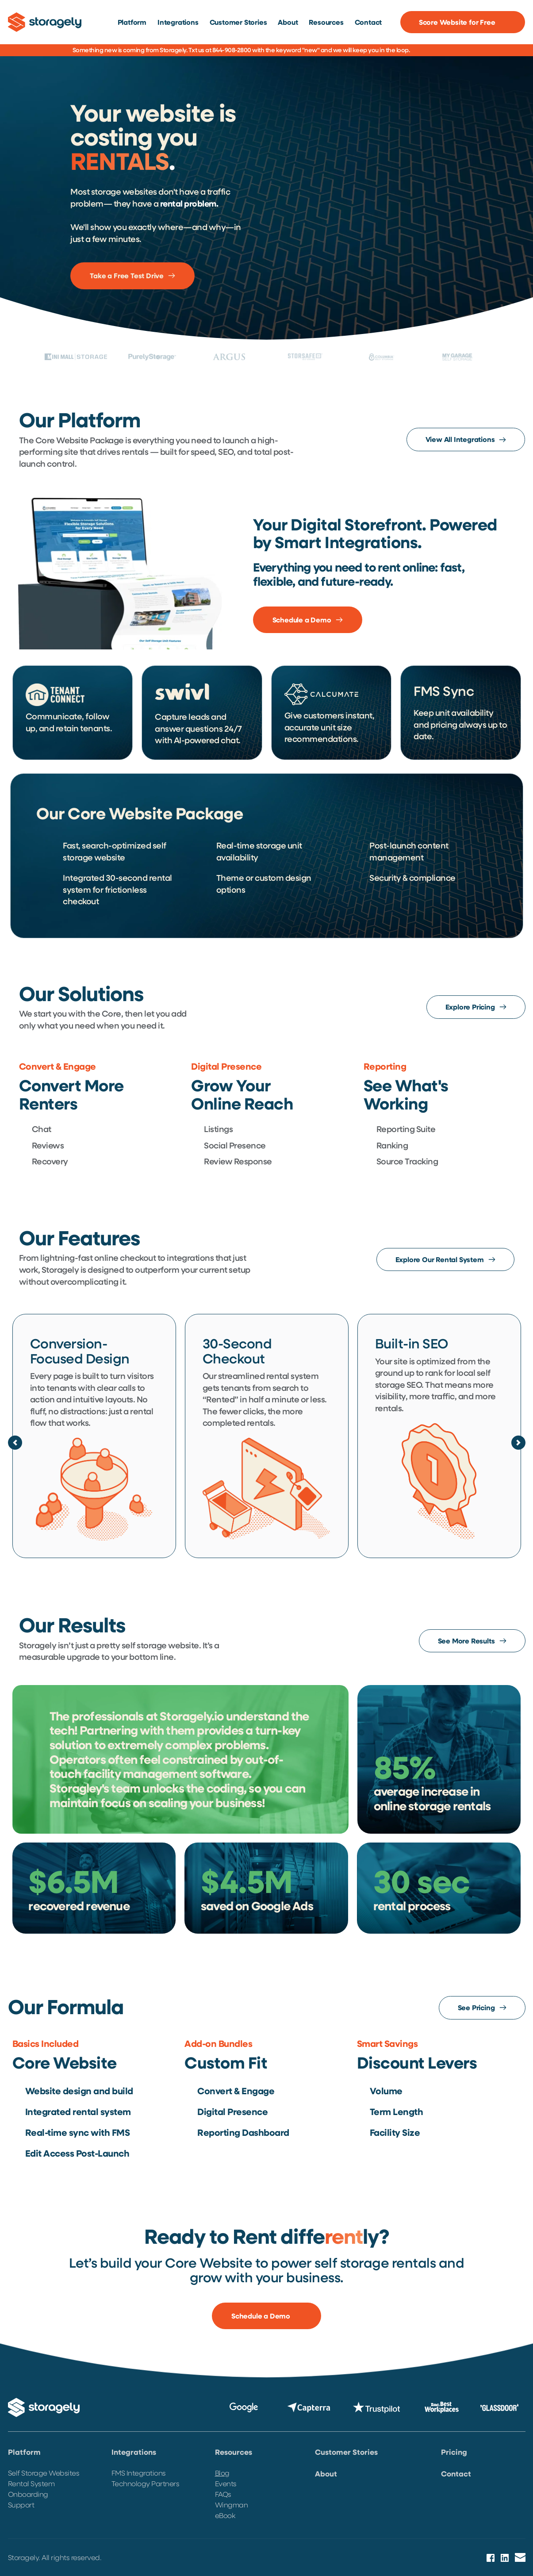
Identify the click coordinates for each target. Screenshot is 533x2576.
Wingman (231, 2504)
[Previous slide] (15, 1443)
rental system (292, 1375)
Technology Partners (145, 2483)
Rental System (31, 2483)
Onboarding (28, 2494)
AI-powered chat (206, 739)
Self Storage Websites (44, 2472)
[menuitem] (132, 22)
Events (226, 2483)
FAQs (223, 2494)
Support (22, 2504)
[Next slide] (518, 1443)
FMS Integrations (138, 2472)
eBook (225, 2515)
